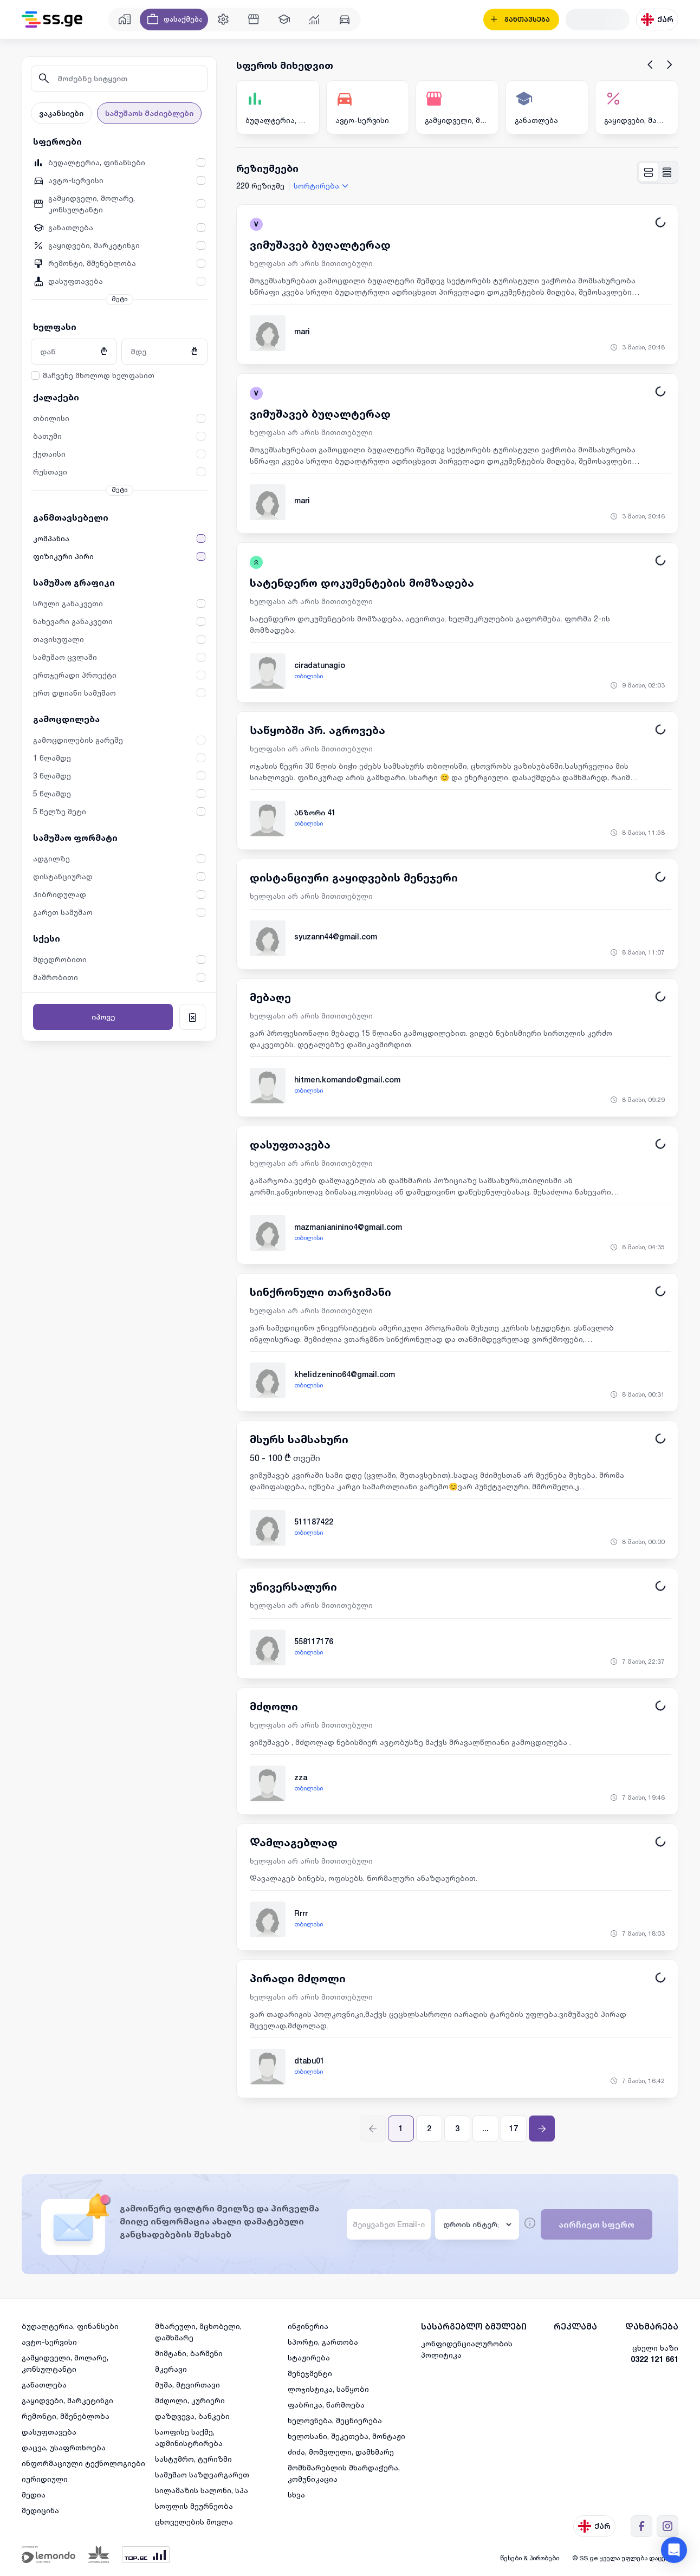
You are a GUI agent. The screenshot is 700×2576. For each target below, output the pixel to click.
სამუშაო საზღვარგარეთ (202, 2474)
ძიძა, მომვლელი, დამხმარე (341, 2451)
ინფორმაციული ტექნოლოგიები (83, 2463)
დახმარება (651, 2326)
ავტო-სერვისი (49, 2341)
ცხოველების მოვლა (194, 2521)
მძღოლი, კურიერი (190, 2400)
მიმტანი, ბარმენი (189, 2353)
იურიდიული (45, 2478)
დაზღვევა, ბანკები (192, 2416)
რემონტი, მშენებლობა (65, 2416)
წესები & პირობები (529, 2558)
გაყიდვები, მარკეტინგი (67, 2400)
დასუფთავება (49, 2431)
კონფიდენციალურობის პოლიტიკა (467, 2349)
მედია (34, 2494)
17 (513, 2128)
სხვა (296, 2494)
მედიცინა (40, 2510)
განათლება (44, 2384)
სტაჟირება (309, 2357)
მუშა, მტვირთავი (187, 2384)
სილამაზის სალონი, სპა (201, 2490)
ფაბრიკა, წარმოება (326, 2404)
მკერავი (171, 2368)
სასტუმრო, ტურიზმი (193, 2458)
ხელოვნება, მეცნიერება (335, 2420)
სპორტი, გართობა (323, 2341)
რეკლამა (575, 2326)
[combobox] (322, 185)
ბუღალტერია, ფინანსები (70, 2326)
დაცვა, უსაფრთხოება (64, 2447)
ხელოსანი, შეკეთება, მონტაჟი (346, 2436)
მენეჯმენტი (310, 2373)
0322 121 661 (654, 2359)
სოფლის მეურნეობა (194, 2505)
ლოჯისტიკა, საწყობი (328, 2388)
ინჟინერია (308, 2326)
